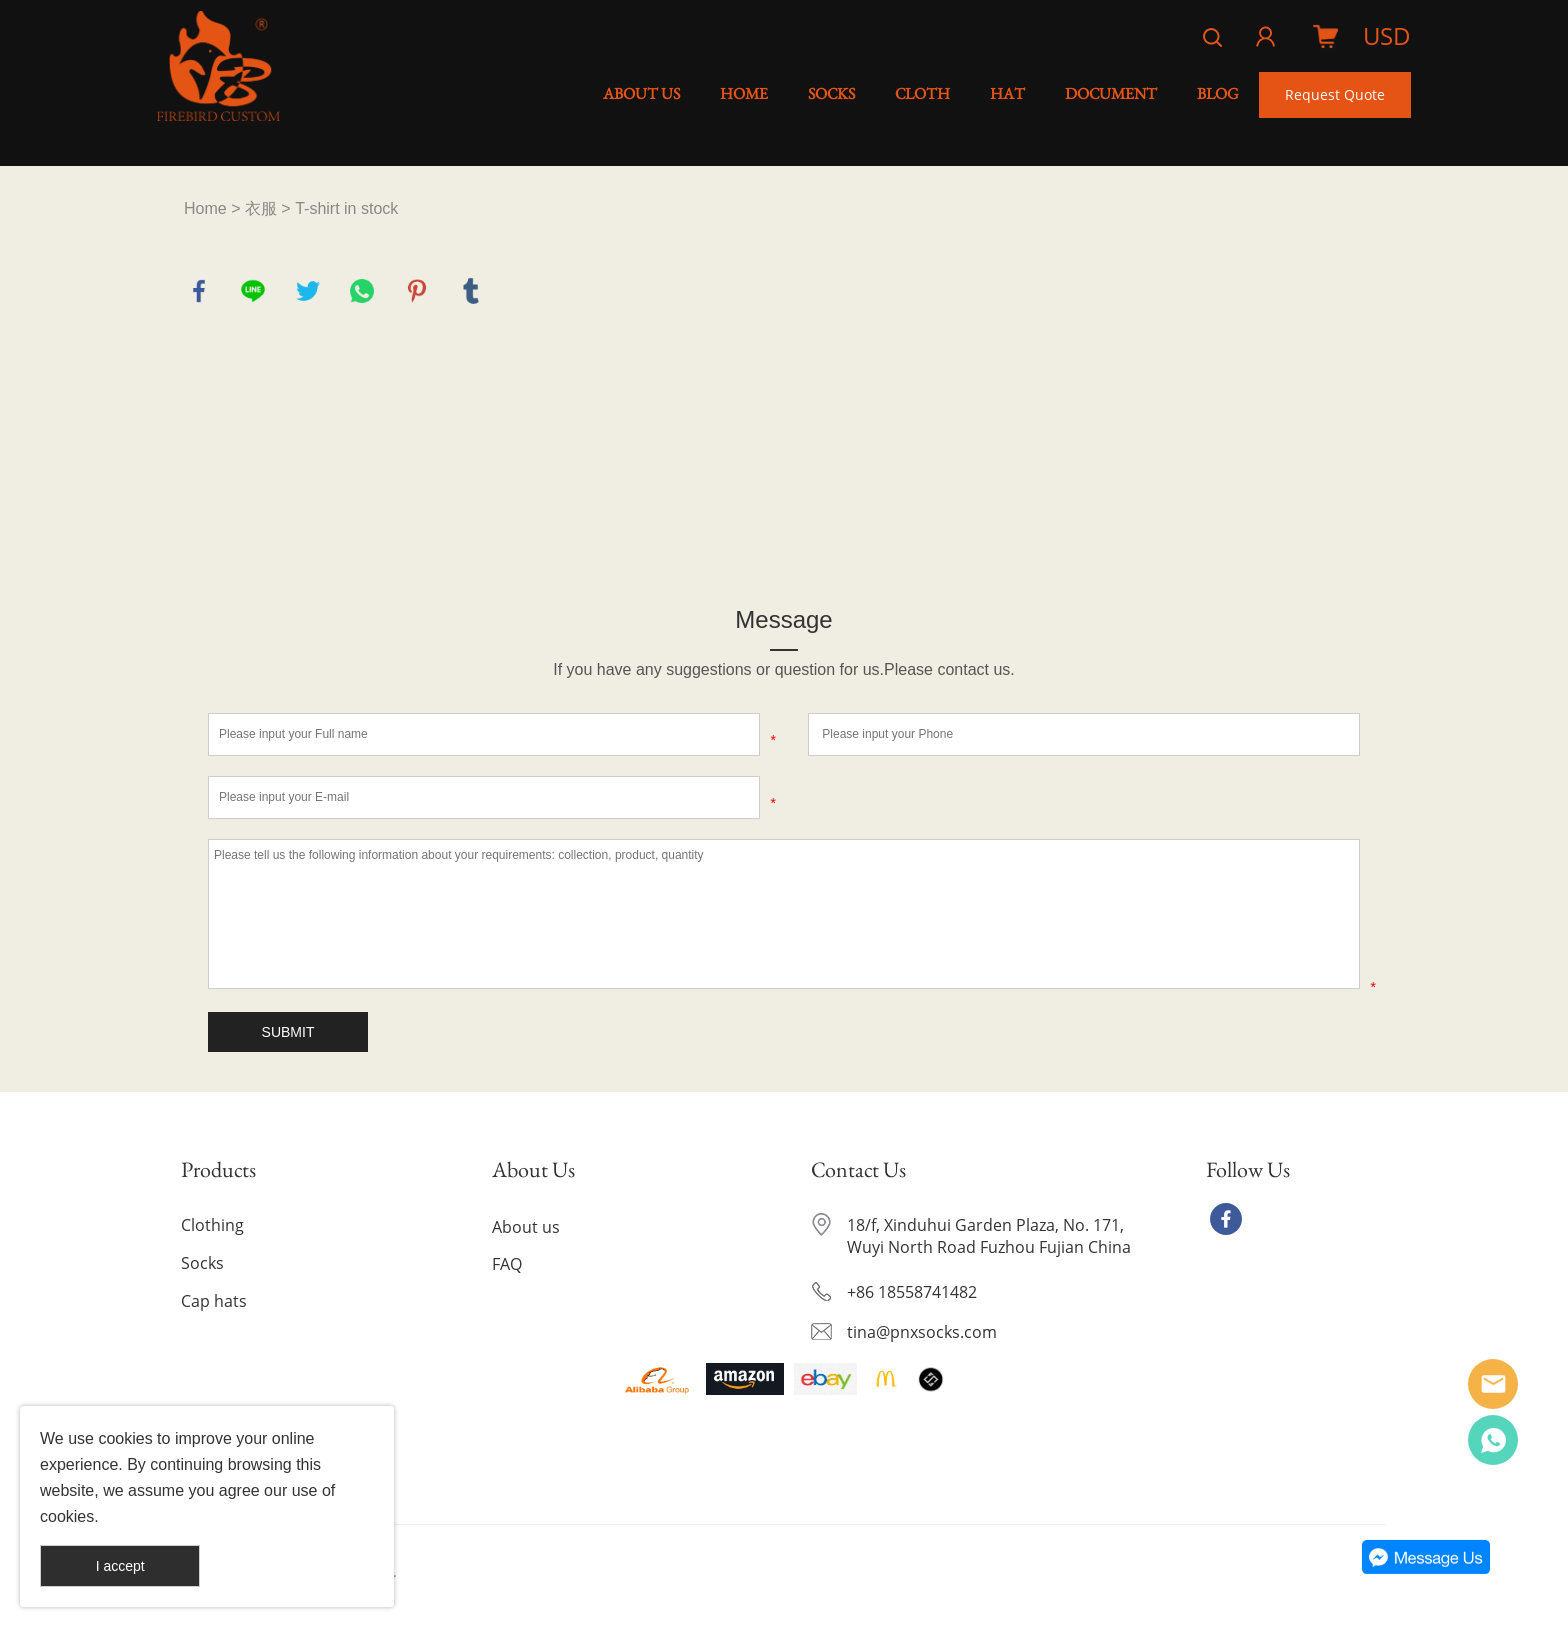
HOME (744, 93)
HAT (1007, 93)
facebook (199, 291)
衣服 (261, 208)
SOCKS (831, 93)
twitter (308, 291)
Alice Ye (1493, 1384)
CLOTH (922, 93)
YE (1493, 1440)
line (253, 291)
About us (526, 1227)
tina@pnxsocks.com (922, 1332)
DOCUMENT (1111, 93)
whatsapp (362, 291)
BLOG (1218, 93)
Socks (202, 1263)
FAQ (507, 1264)
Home (205, 208)
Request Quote (1335, 94)
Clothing (212, 1225)
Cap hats (214, 1301)
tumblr (471, 291)
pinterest (417, 291)
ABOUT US (641, 93)
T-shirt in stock (346, 208)
